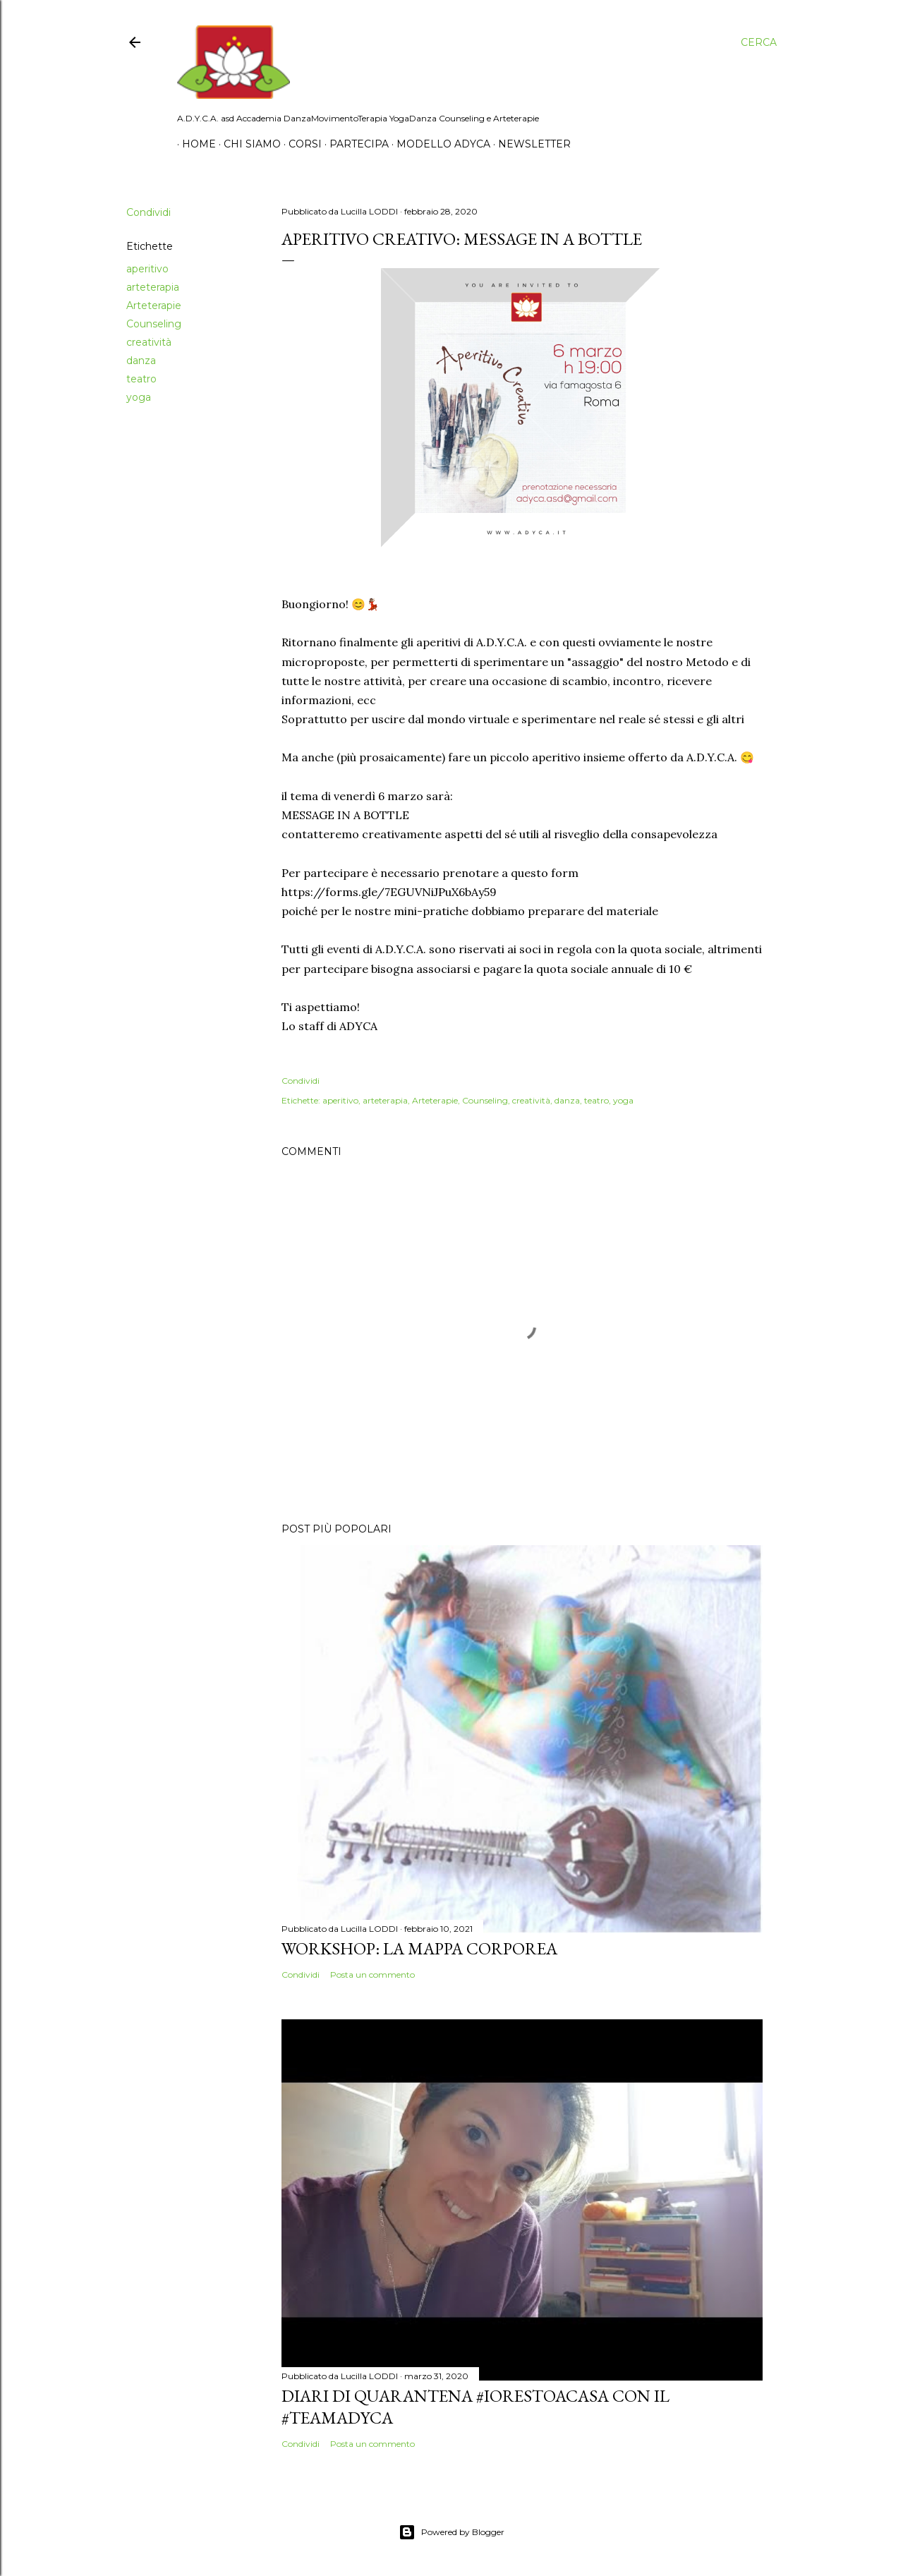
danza (141, 360)
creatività (148, 342)
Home (194, 144)
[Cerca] (759, 42)
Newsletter (529, 144)
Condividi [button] (148, 212)
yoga (138, 397)
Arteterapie (153, 305)
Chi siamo (247, 144)
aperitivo (147, 268)
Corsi (300, 144)
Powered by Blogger (451, 2532)
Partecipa (354, 144)
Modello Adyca (438, 144)
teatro (141, 379)
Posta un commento (372, 1974)
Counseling (153, 324)
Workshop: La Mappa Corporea (419, 1948)
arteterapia (152, 287)
